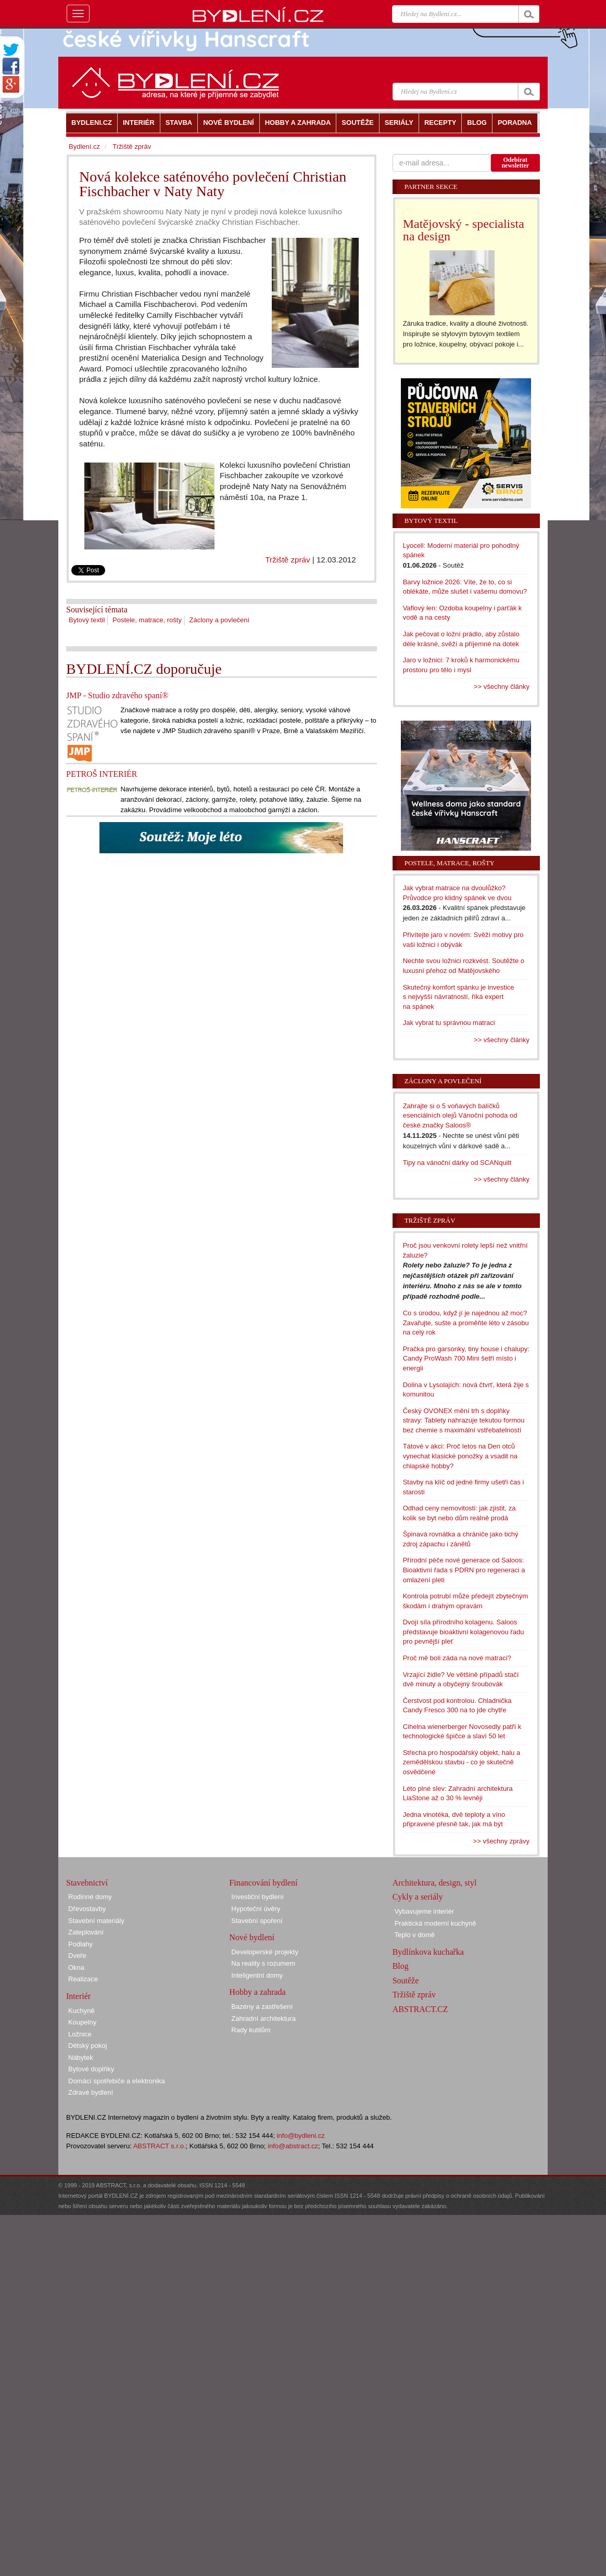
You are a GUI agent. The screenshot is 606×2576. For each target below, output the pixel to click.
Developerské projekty (264, 1952)
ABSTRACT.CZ (420, 2009)
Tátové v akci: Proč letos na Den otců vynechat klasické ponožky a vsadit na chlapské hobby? (460, 1455)
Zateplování (86, 1932)
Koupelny (82, 2022)
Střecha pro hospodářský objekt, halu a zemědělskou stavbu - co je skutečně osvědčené (461, 1762)
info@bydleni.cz (301, 2135)
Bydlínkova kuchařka (428, 1951)
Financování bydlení (263, 1882)
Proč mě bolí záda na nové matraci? (457, 1658)
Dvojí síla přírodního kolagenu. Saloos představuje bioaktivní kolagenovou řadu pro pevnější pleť (463, 1631)
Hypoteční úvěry (255, 1909)
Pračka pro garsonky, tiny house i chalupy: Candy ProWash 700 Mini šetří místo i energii (466, 1358)
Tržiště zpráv (287, 559)
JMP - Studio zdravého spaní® (117, 695)
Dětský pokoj (87, 2045)
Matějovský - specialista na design (463, 230)
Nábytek (80, 2057)
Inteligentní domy (257, 1975)
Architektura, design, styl (435, 1882)
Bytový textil (87, 620)
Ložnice (80, 2034)
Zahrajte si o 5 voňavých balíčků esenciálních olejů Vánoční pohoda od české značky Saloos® (460, 1115)
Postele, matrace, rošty (147, 620)
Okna (76, 1967)
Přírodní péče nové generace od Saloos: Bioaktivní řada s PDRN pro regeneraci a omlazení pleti (464, 1569)
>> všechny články (501, 686)
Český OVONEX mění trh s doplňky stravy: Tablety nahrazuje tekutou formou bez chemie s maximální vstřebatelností (464, 1420)
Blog (401, 1966)
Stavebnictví (87, 1882)
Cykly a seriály (418, 1896)
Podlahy (80, 1944)
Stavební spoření (256, 1921)
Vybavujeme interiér (424, 1911)
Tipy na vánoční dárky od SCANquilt (457, 1163)
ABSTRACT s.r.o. (159, 2146)
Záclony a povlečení (220, 620)
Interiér (78, 1996)
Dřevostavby (87, 1909)
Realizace (83, 1979)
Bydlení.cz (84, 146)
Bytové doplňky (91, 2069)
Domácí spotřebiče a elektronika (116, 2081)
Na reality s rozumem (263, 1963)
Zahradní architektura (263, 2018)
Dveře (77, 1955)
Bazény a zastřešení (262, 2006)
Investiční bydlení (257, 1897)
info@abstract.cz (293, 2146)
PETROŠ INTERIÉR (101, 774)
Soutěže (406, 1980)
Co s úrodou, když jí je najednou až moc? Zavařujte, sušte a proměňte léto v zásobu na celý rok (466, 1322)
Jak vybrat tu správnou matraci (449, 1023)
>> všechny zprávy (501, 1841)
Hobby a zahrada (257, 1992)
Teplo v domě (415, 1935)
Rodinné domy (90, 1897)
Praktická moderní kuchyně (435, 1923)
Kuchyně (81, 2011)
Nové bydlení (251, 1937)
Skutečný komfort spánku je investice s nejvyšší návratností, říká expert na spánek (458, 996)
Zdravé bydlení (90, 2092)
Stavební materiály (96, 1921)
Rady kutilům (250, 2030)
